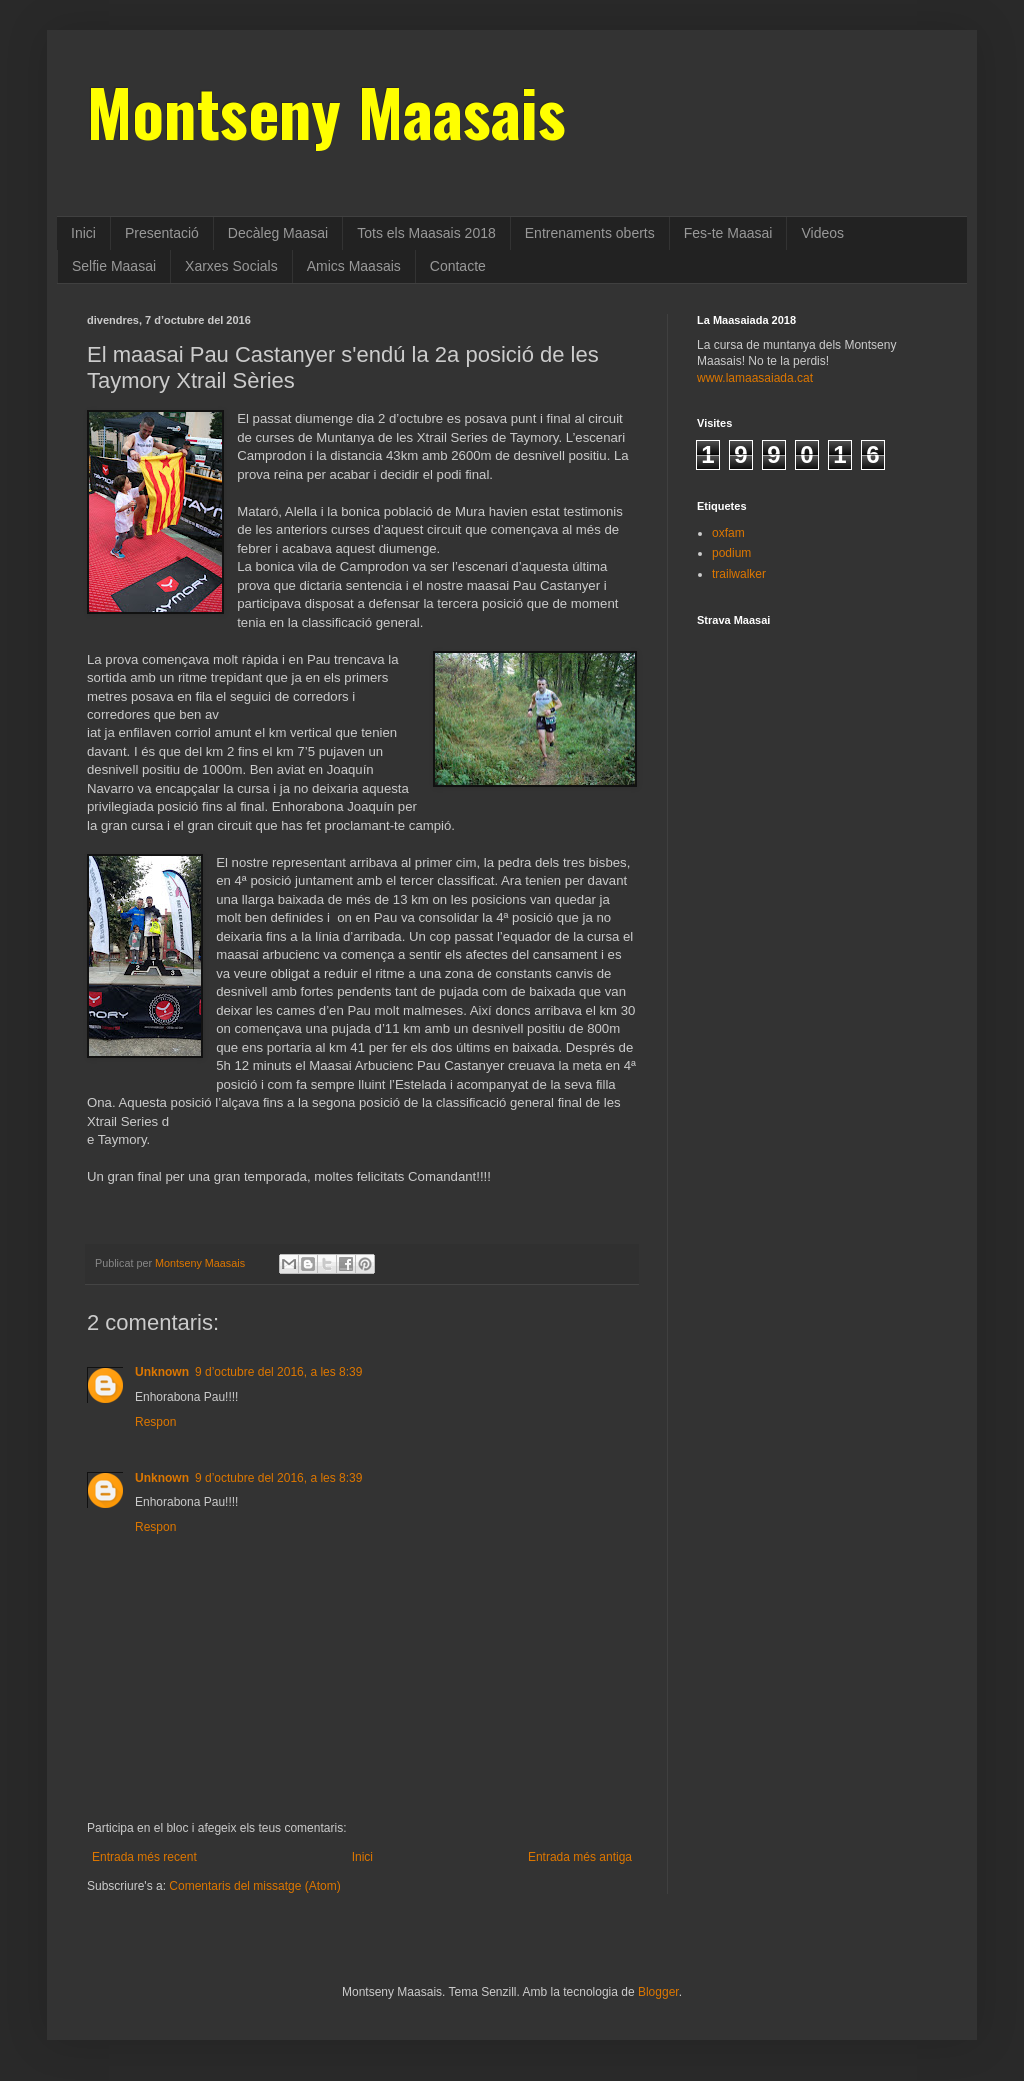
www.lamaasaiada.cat (755, 378)
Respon (155, 1422)
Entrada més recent (144, 1857)
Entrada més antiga (580, 1857)
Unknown (162, 1372)
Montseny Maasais (326, 110)
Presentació (162, 233)
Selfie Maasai (114, 266)
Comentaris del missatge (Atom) (254, 1886)
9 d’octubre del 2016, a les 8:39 (278, 1372)
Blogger (658, 1992)
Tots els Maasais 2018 (426, 233)
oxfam (728, 533)
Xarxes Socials (231, 266)
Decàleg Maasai (278, 233)
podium (731, 553)
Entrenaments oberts (590, 233)
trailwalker (739, 574)
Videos (822, 233)
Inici (83, 233)
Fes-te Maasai (728, 233)
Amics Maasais (354, 266)
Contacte (458, 266)
